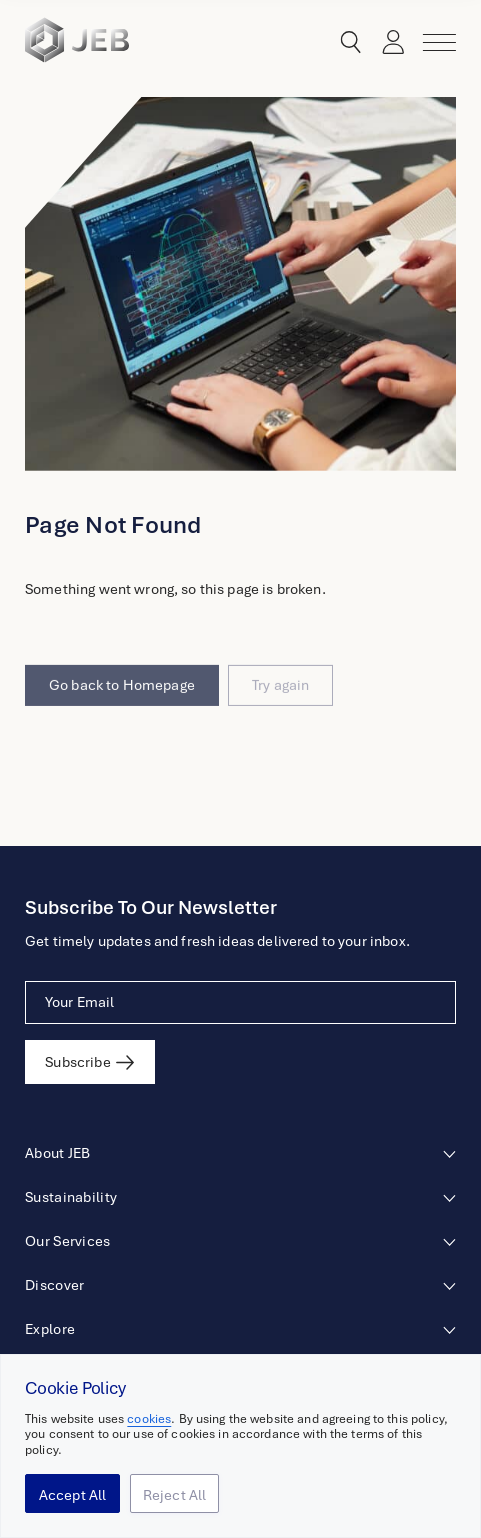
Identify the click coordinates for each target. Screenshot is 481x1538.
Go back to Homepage (122, 708)
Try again (280, 708)
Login (388, 43)
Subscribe (77, 1062)
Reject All (175, 1495)
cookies (149, 1419)
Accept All (73, 1495)
